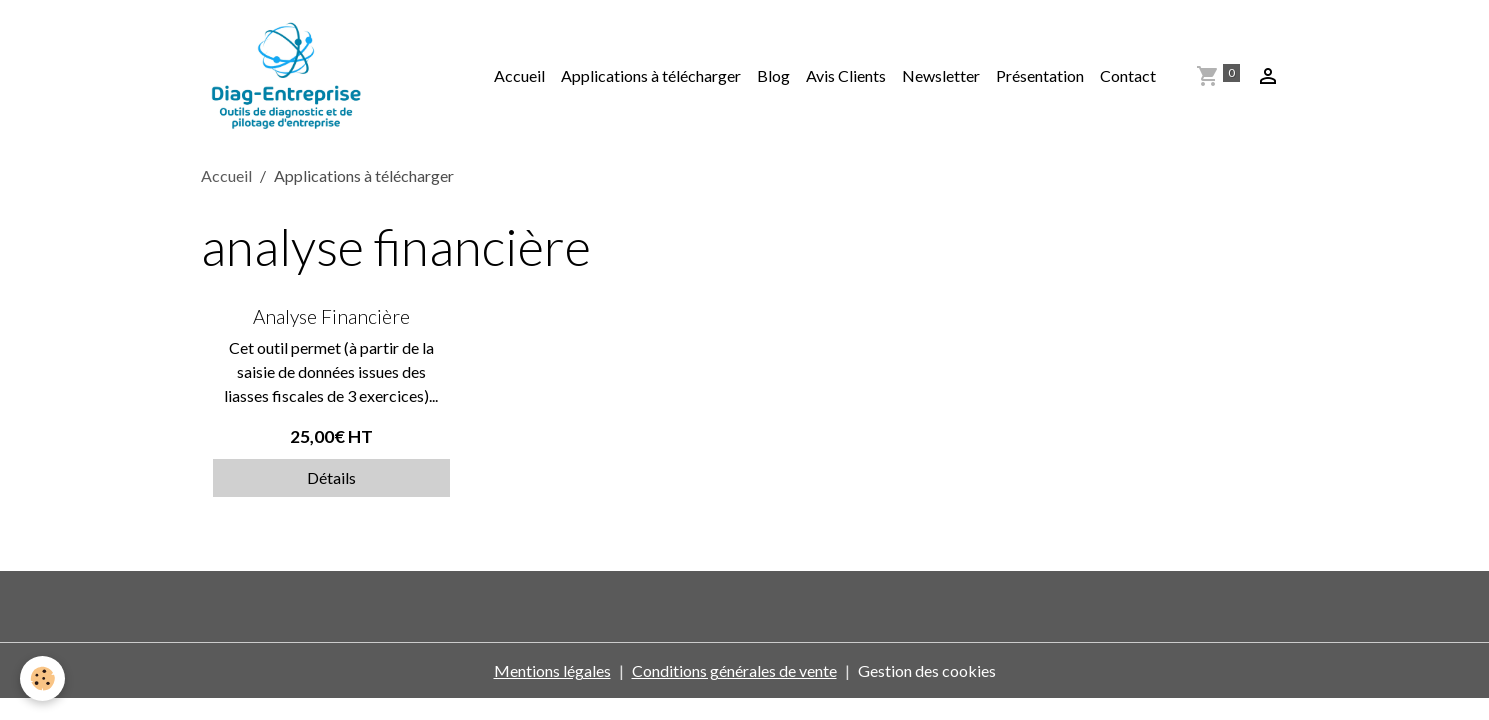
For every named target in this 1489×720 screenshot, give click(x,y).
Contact (1128, 75)
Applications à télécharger (651, 75)
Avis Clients (846, 75)
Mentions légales (552, 670)
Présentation (1040, 75)
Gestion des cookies (927, 670)
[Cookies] (42, 678)
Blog (773, 75)
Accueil (519, 75)
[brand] (290, 76)
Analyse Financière (331, 316)
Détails (331, 477)
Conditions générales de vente (734, 670)
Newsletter (941, 75)
